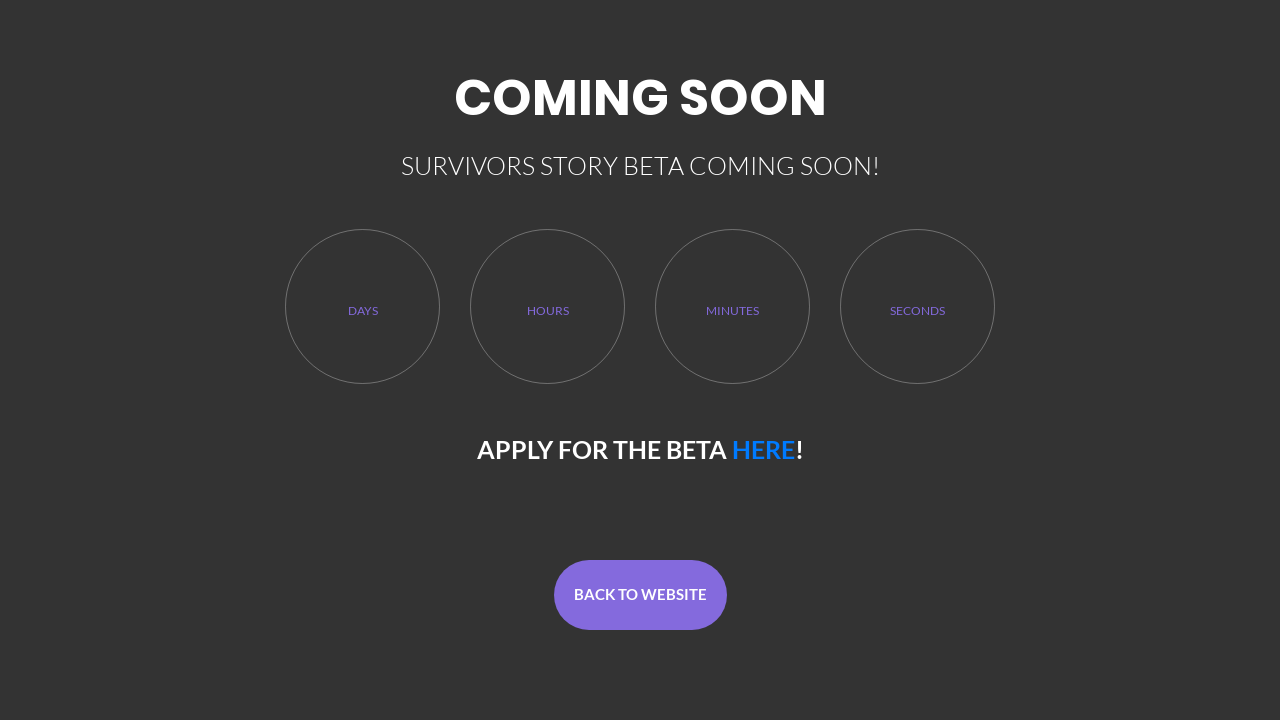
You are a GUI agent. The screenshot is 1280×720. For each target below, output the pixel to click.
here (763, 449)
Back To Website (640, 594)
